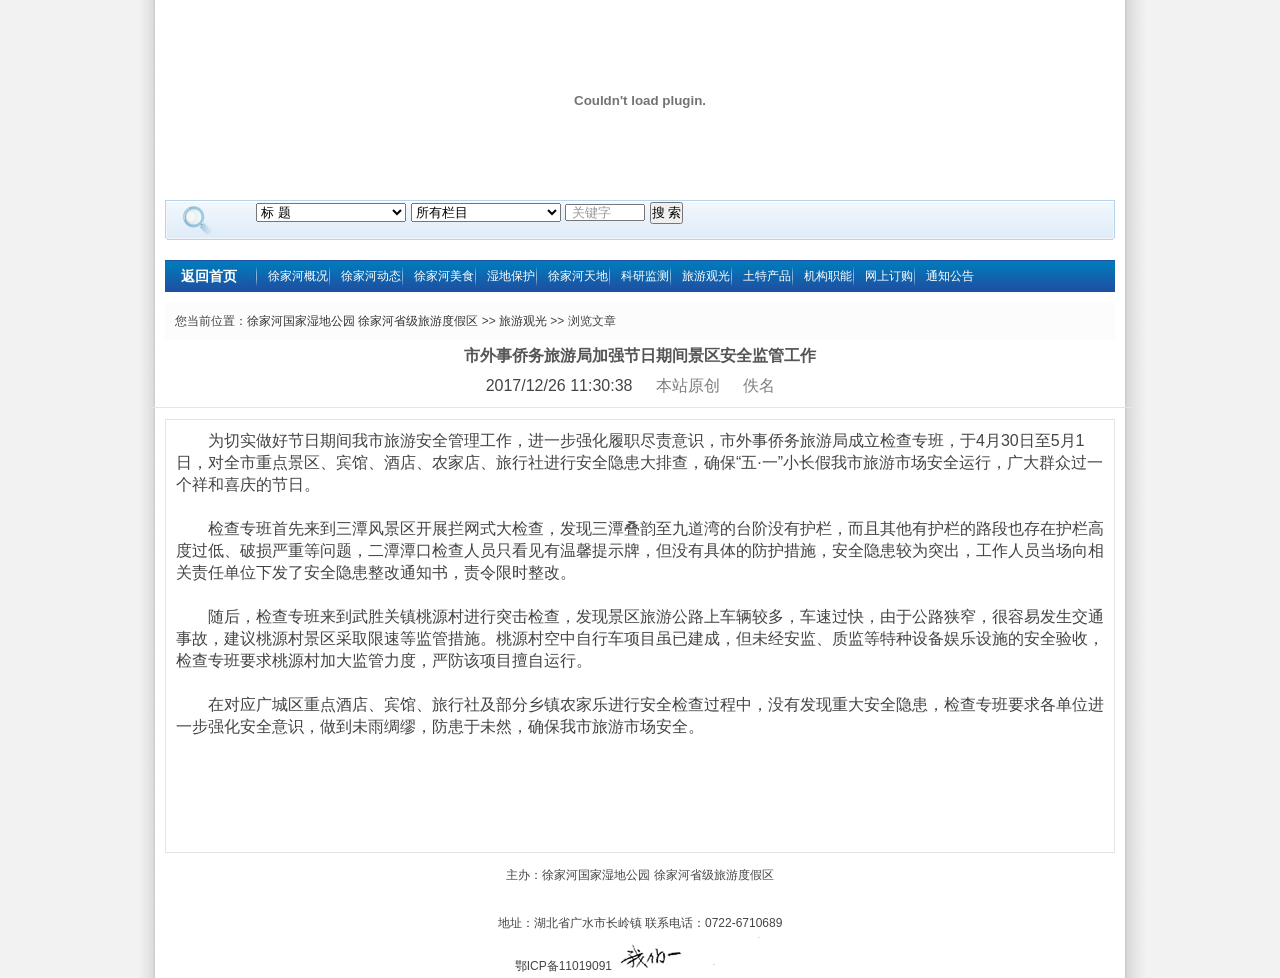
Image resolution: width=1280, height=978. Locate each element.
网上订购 (889, 276)
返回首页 (209, 276)
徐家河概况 (298, 276)
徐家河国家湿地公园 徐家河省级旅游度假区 (362, 321)
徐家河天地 (578, 276)
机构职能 (828, 276)
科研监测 (645, 276)
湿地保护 (511, 276)
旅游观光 (706, 276)
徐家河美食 (444, 276)
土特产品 (767, 276)
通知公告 (950, 276)
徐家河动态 (371, 276)
